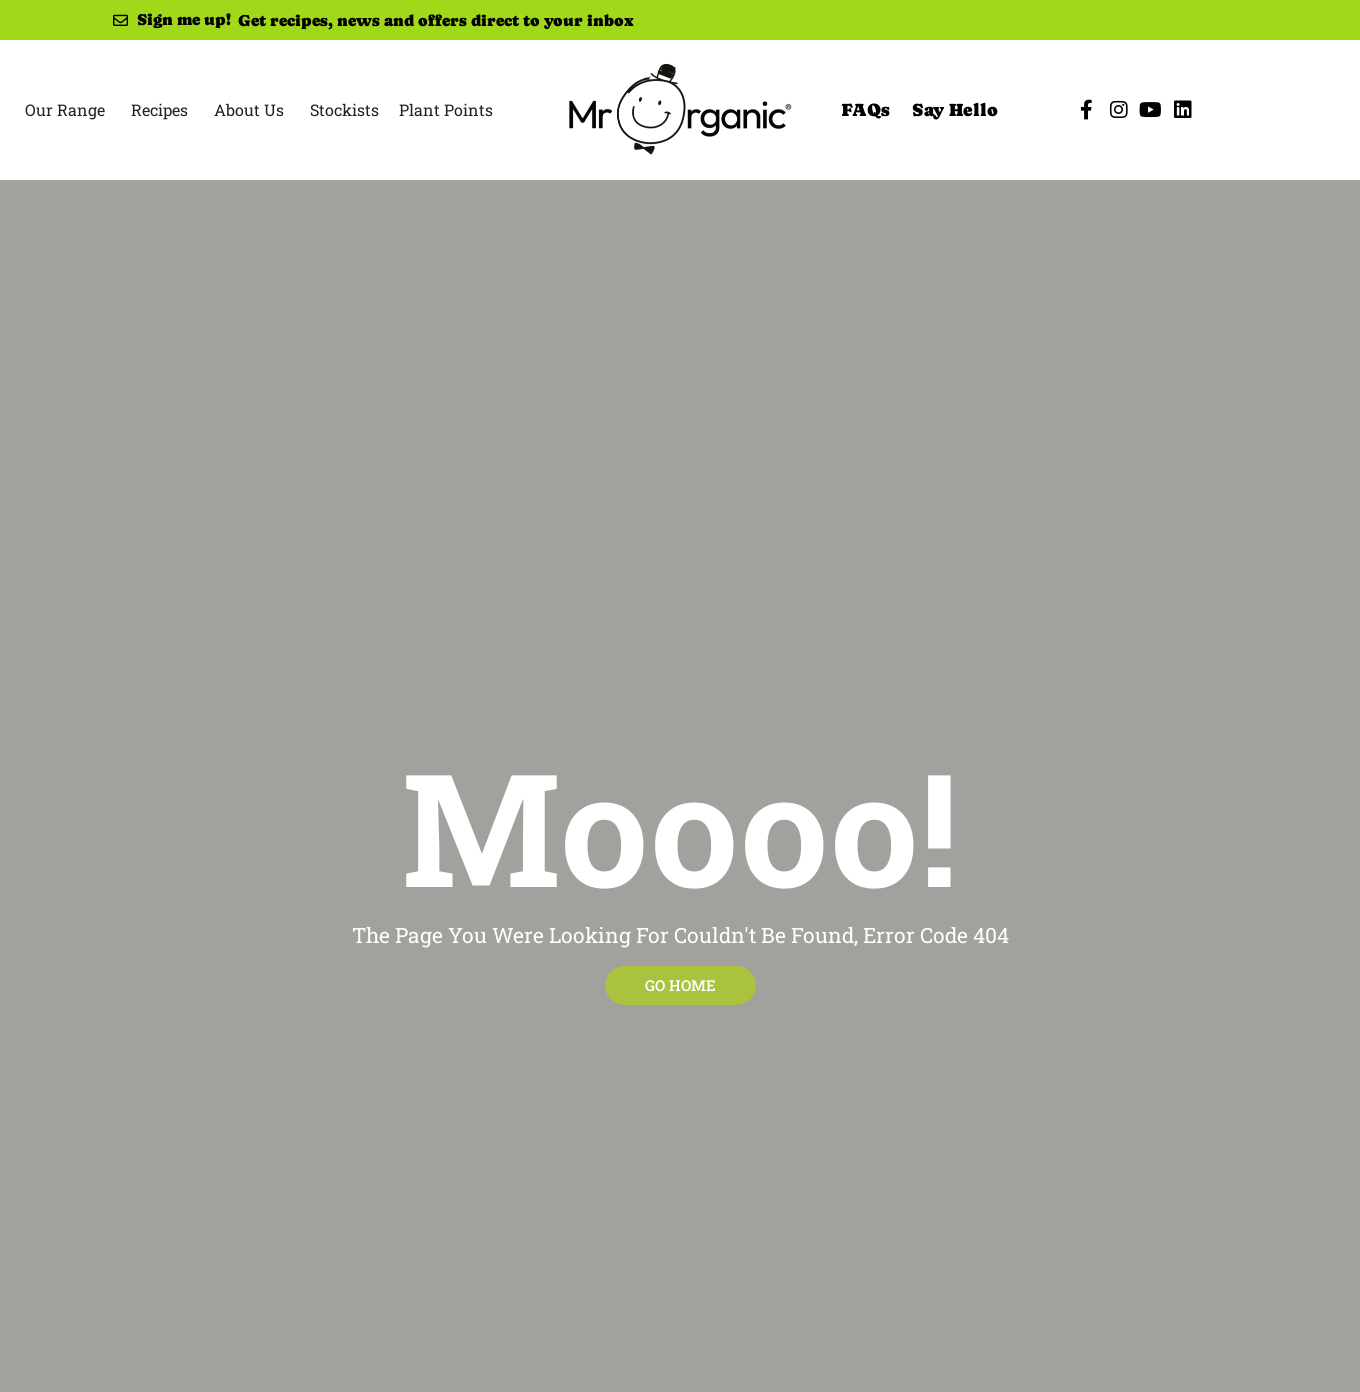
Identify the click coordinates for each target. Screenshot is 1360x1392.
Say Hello (955, 109)
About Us (249, 109)
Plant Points (446, 109)
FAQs (865, 109)
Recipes (159, 109)
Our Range (65, 109)
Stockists (344, 109)
